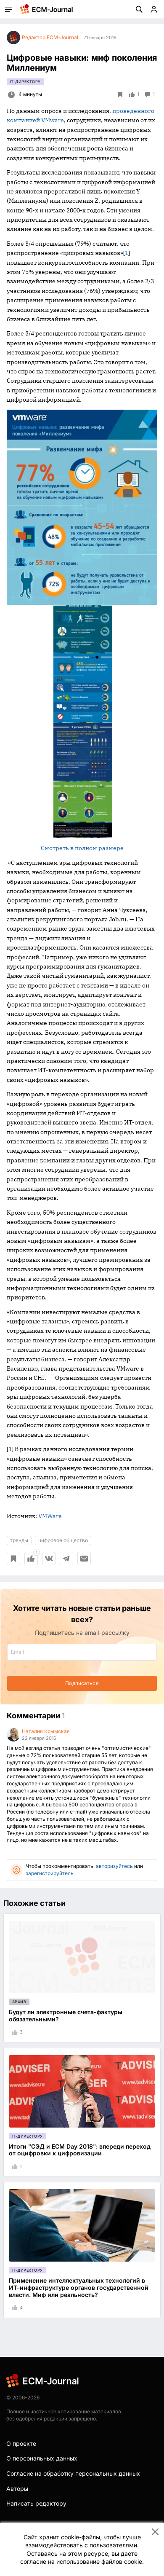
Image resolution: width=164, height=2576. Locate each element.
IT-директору (25, 81)
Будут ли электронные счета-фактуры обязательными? (65, 2015)
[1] (10, 1449)
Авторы (17, 2488)
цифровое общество (63, 1540)
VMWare (50, 1516)
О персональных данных (41, 2458)
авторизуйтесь (114, 1866)
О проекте (21, 2443)
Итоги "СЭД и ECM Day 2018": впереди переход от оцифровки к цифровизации (80, 2150)
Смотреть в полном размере (82, 848)
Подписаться (81, 1683)
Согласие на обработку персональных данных (73, 2473)
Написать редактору (36, 2503)
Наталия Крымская (46, 1731)
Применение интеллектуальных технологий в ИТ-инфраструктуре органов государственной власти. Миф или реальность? (78, 2287)
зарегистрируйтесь (50, 1873)
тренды (19, 1540)
